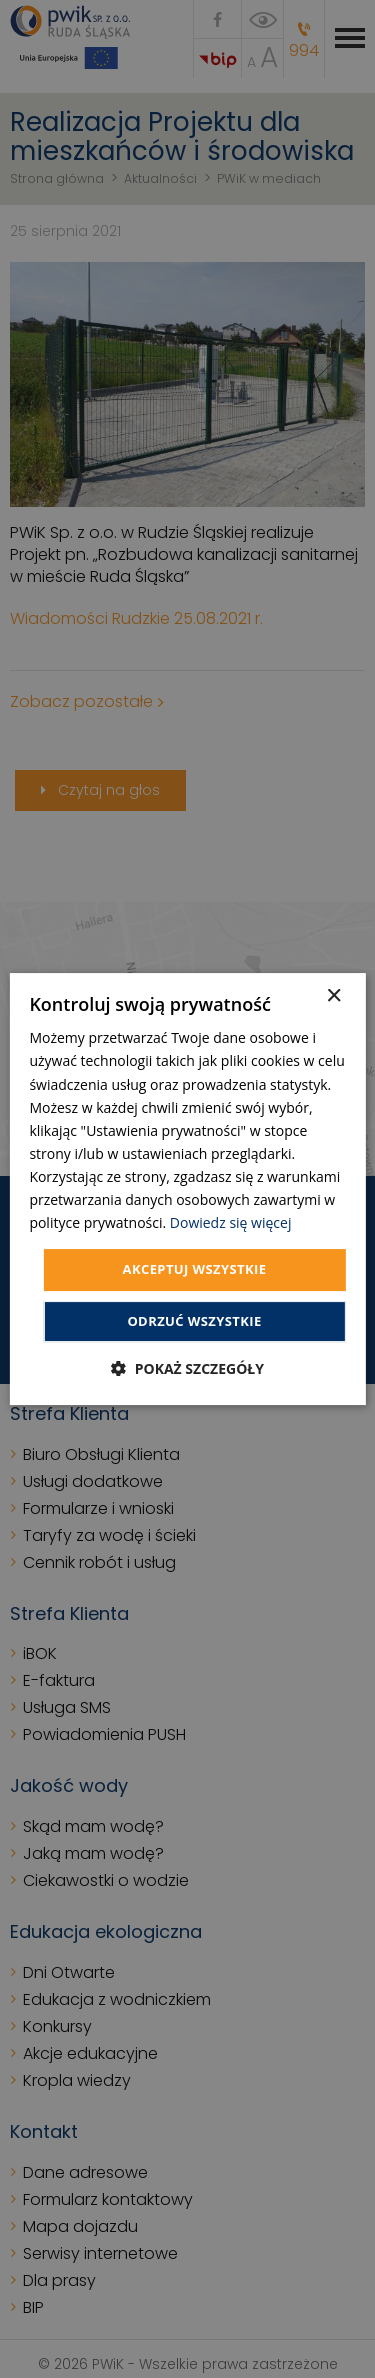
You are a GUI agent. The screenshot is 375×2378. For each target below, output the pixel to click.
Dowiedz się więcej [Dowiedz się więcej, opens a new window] (231, 1222)
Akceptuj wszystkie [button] (195, 1269)
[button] (187, 1368)
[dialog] (187, 1189)
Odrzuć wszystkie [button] (194, 1321)
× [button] (333, 996)
